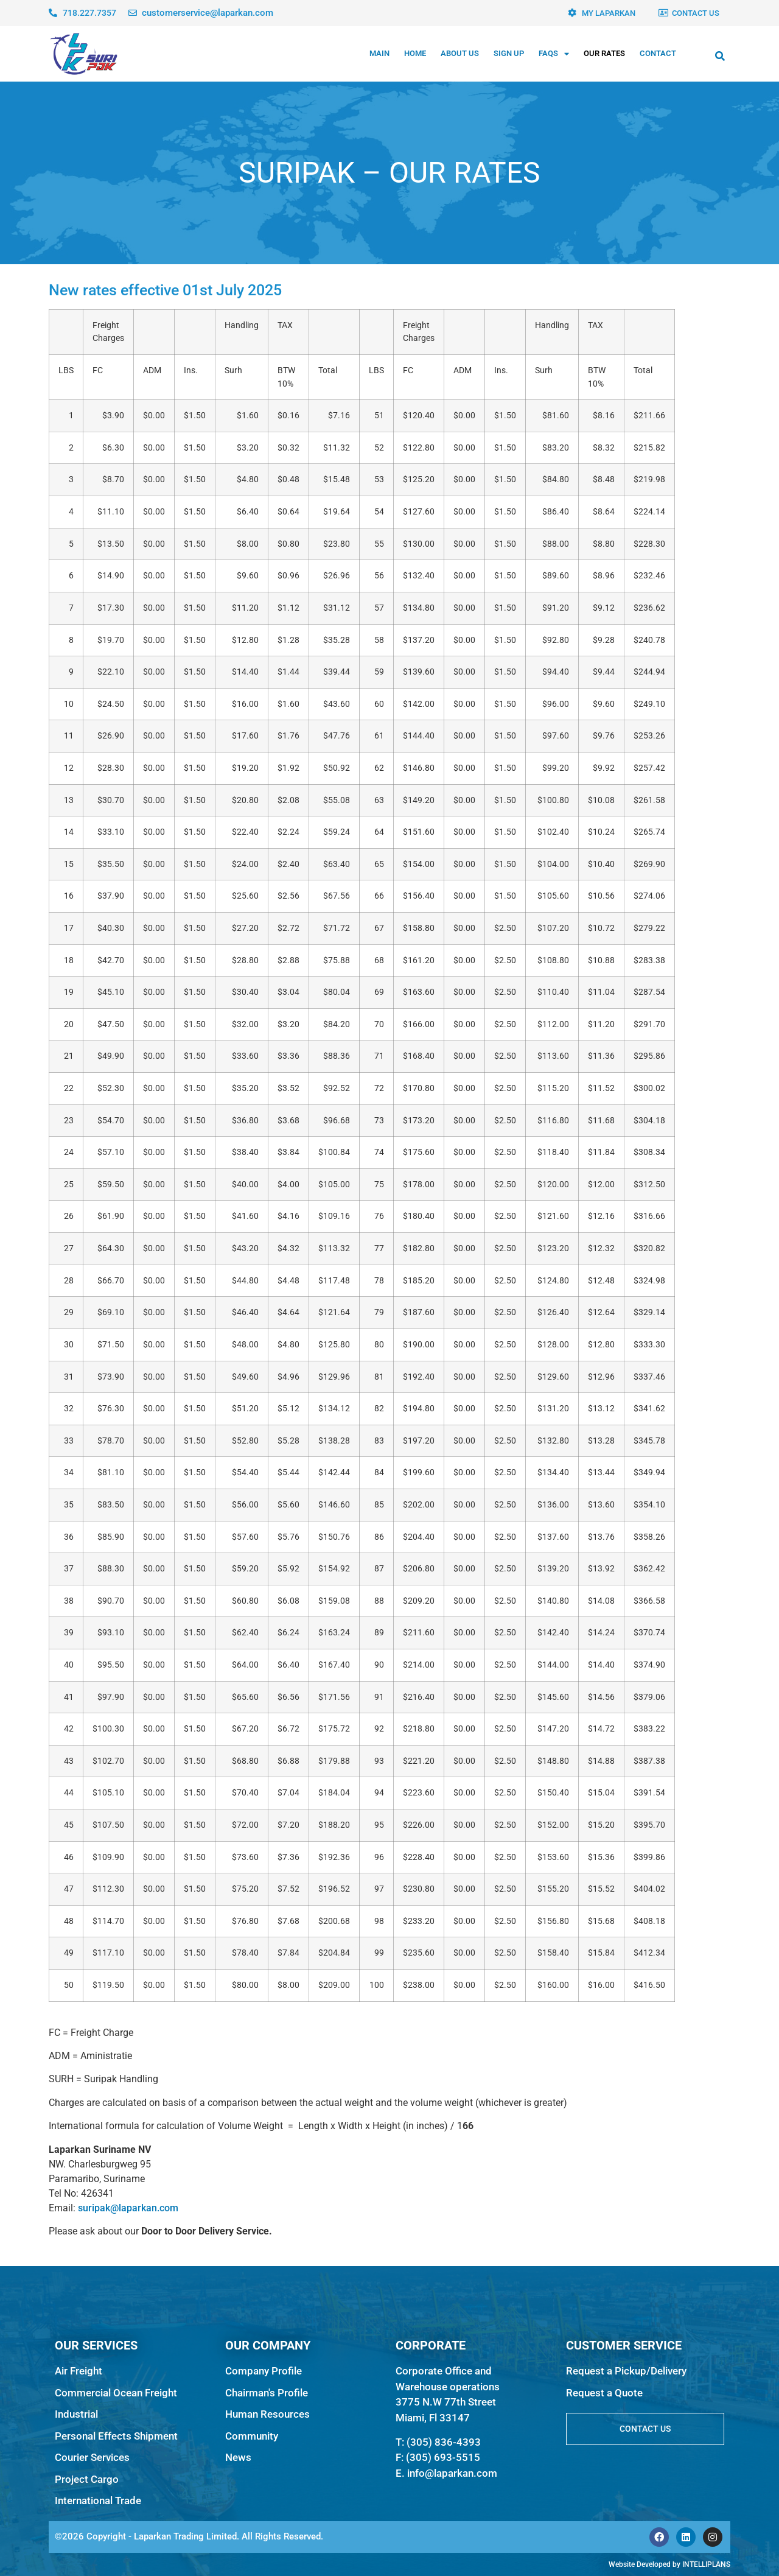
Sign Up (509, 53)
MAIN (379, 53)
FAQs (554, 54)
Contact (658, 53)
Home (415, 53)
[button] (720, 56)
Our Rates (604, 53)
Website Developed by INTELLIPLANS (669, 2564)
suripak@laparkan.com (128, 2208)
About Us (460, 53)
